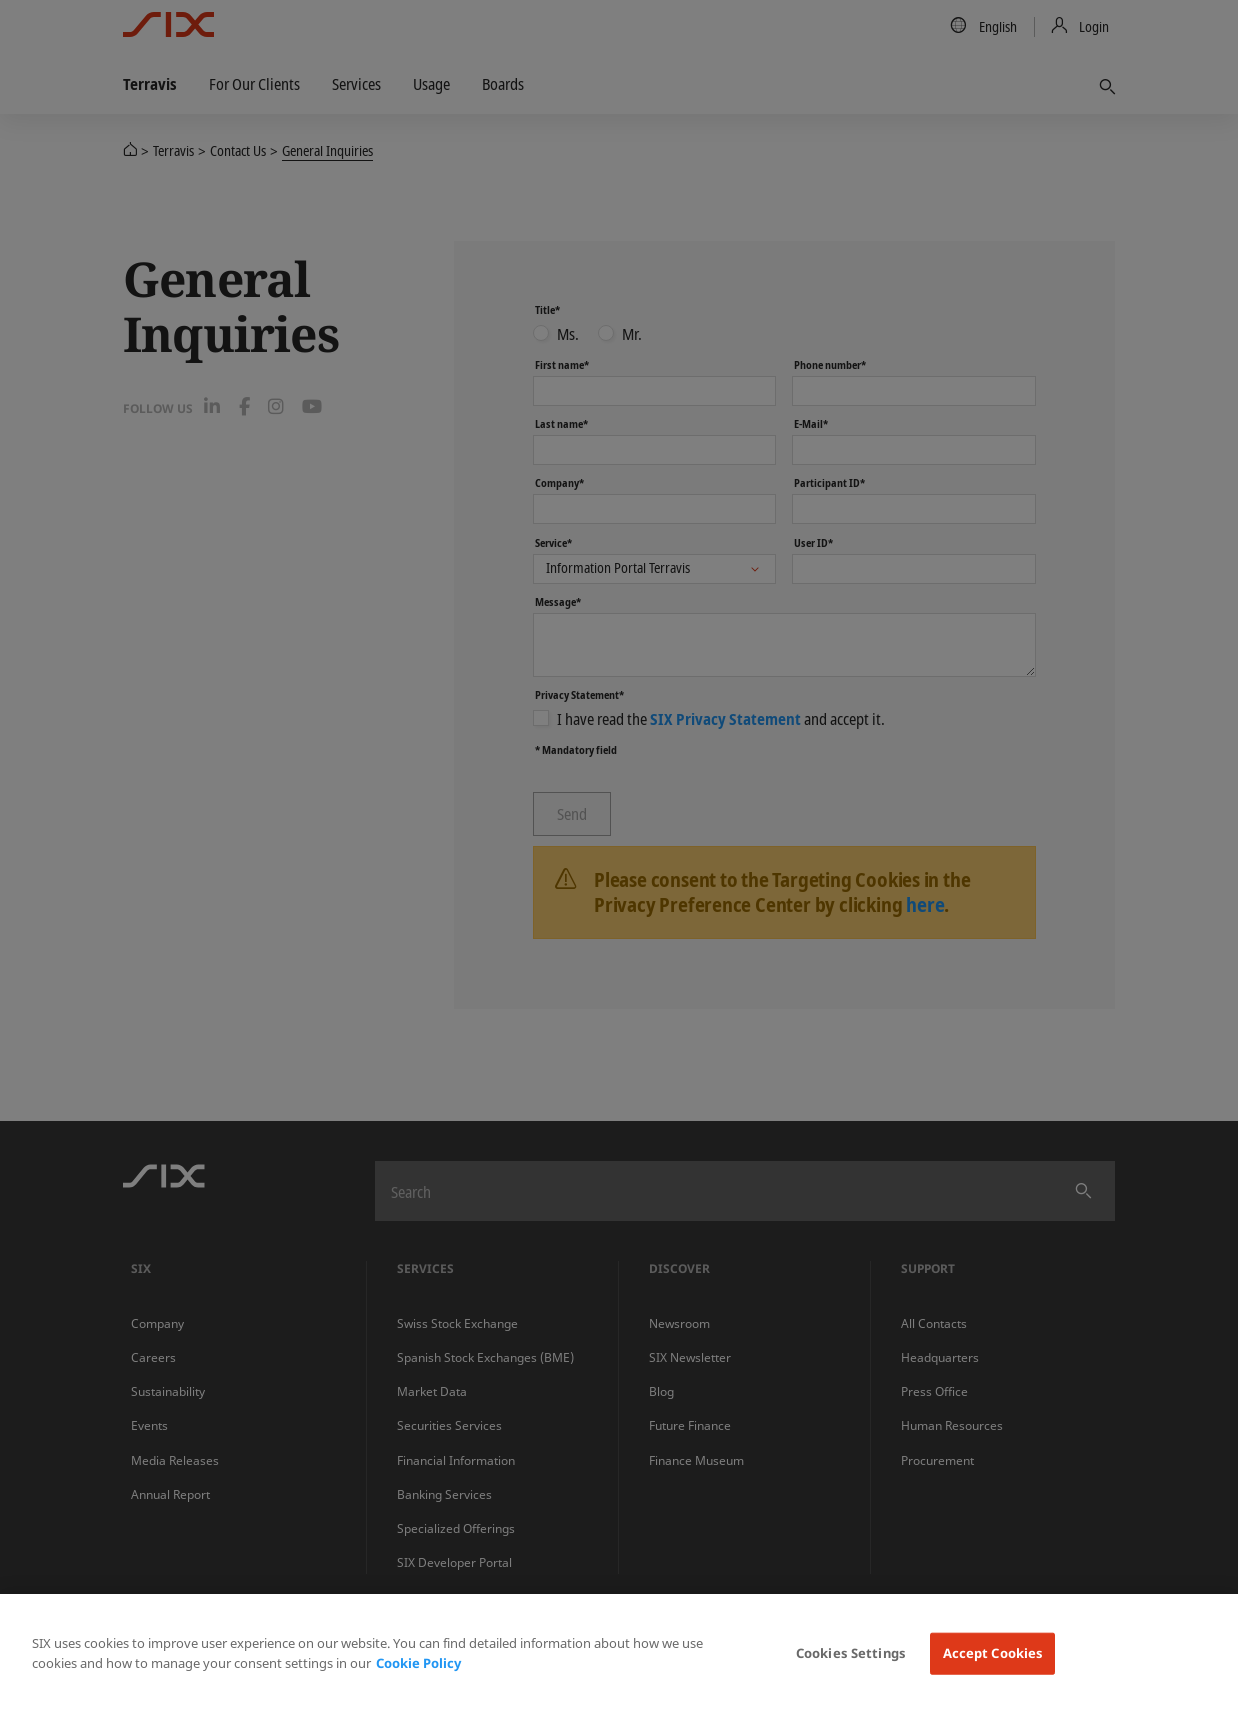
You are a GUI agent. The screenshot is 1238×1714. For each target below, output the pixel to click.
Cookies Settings (851, 1653)
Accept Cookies (993, 1653)
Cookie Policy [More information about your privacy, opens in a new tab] (418, 1663)
